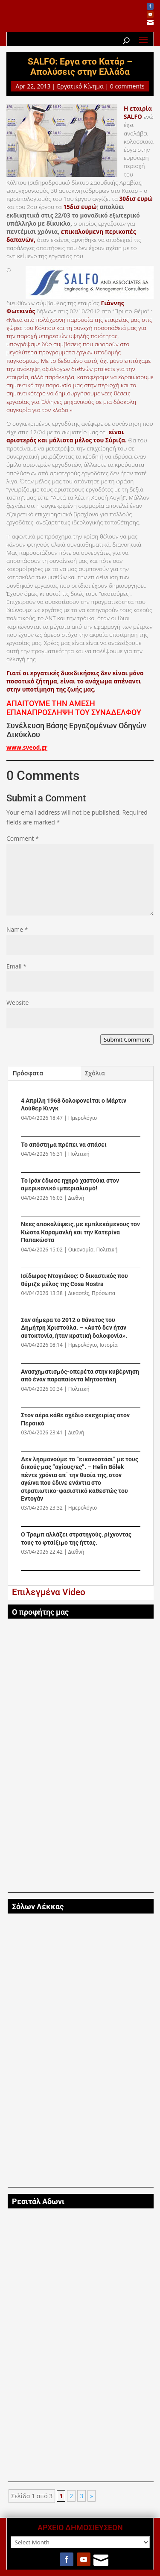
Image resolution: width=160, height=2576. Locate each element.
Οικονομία (80, 1249)
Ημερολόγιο (82, 1118)
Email (16, 966)
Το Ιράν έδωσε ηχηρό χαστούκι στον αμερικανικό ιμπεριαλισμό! (70, 1184)
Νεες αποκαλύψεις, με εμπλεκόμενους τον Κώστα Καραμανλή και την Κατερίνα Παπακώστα (80, 1232)
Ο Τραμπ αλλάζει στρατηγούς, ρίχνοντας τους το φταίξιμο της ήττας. (76, 1538)
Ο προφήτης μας (40, 1612)
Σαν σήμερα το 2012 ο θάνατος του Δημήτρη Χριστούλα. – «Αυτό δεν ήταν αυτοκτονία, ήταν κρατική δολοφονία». (74, 1328)
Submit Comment (127, 1039)
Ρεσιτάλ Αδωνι (38, 2201)
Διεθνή (76, 1197)
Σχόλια (95, 1073)
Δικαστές (78, 1293)
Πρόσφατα (27, 1073)
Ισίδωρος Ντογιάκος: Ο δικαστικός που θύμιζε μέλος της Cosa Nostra (74, 1279)
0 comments (127, 86)
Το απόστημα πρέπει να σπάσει (64, 1144)
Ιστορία (108, 1344)
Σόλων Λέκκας (38, 1906)
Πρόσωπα (103, 1293)
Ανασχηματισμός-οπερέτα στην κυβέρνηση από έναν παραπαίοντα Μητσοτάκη (80, 1375)
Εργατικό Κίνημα (80, 86)
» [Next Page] (91, 2496)
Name (17, 929)
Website (17, 1002)
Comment (22, 838)
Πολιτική (79, 1153)
